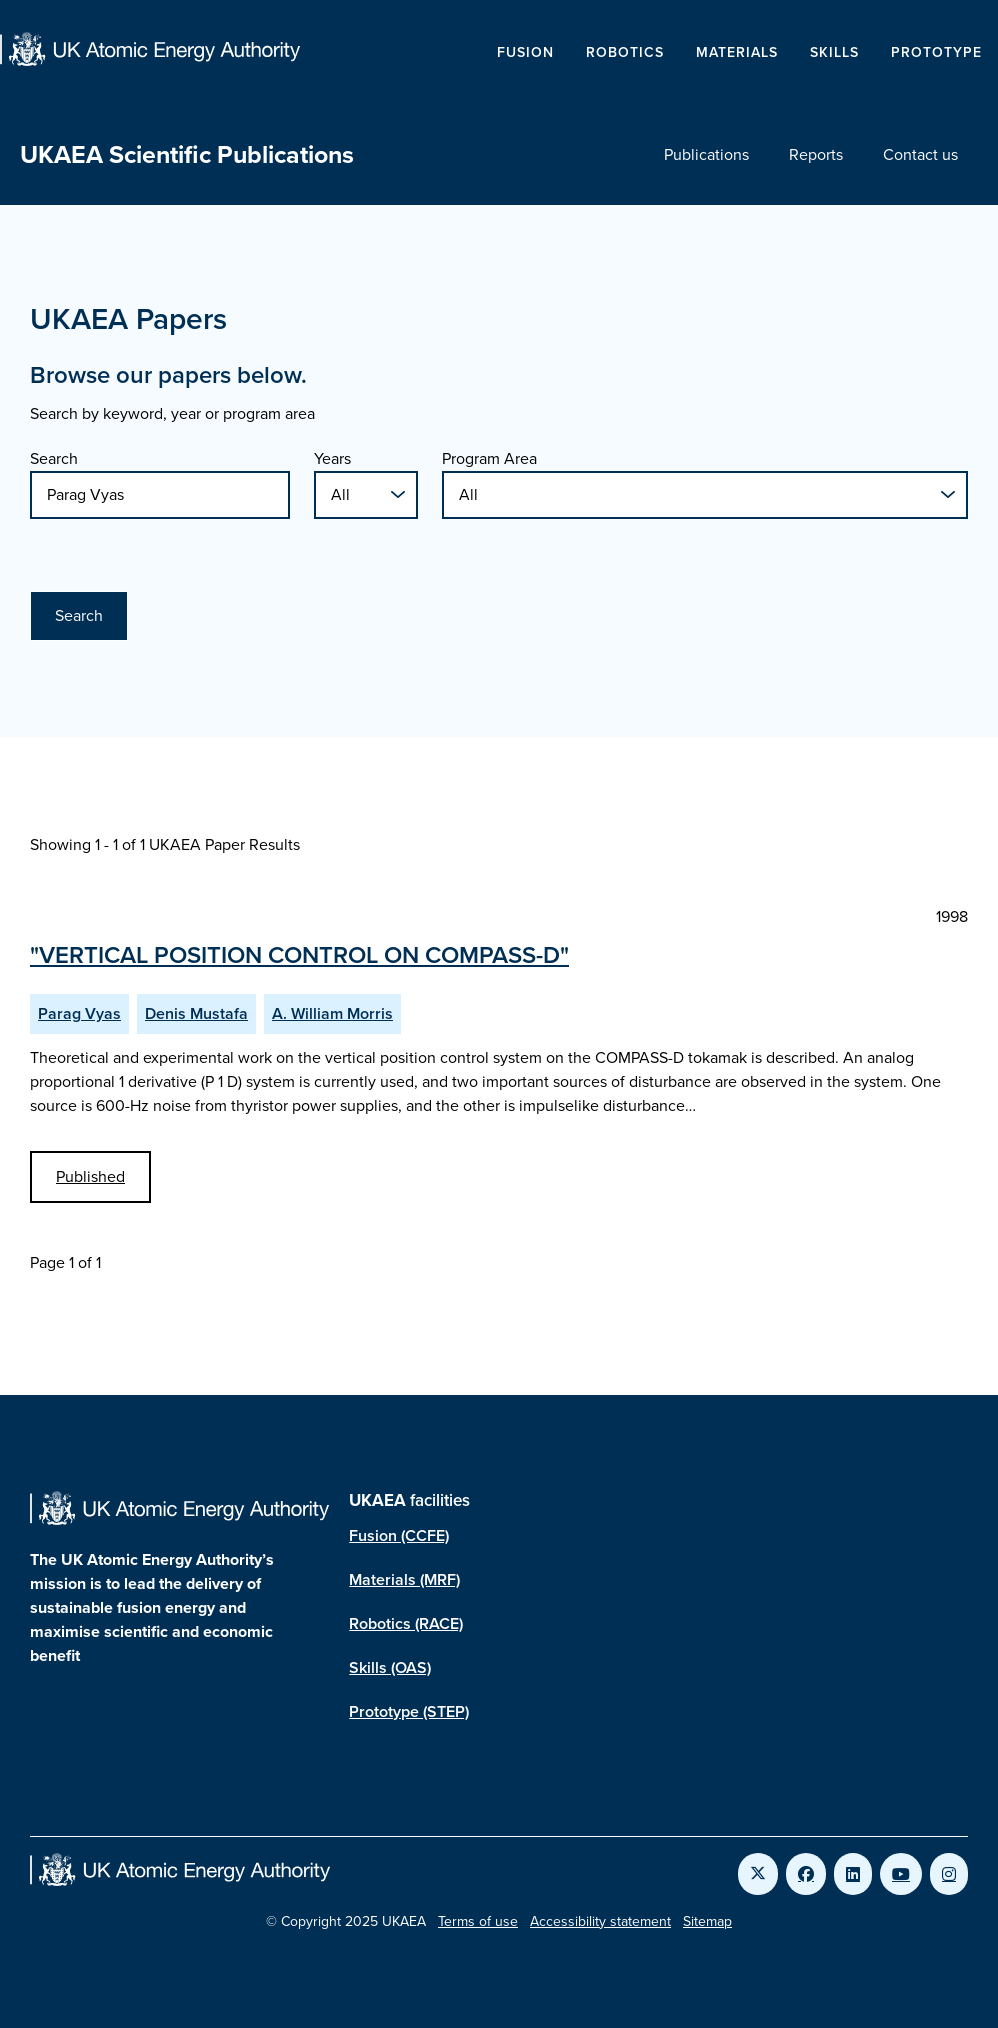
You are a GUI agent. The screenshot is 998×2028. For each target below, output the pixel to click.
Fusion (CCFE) (399, 1535)
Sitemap (707, 1921)
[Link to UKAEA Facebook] (806, 1874)
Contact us (920, 154)
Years (332, 458)
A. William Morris (332, 1013)
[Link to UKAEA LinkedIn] (853, 1874)
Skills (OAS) (390, 1667)
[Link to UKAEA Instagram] (949, 1874)
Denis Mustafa (196, 1013)
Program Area (489, 458)
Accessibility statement (600, 1921)
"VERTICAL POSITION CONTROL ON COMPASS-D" (299, 955)
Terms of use (478, 1921)
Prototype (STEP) (409, 1711)
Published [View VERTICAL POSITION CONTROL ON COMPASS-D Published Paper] (90, 1176)
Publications (706, 154)
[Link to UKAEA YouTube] (901, 1874)
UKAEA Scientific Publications (187, 154)
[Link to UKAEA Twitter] (758, 1874)
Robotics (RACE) (406, 1623)
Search (54, 458)
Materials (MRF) (404, 1579)
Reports (816, 154)
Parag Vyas (79, 1013)
